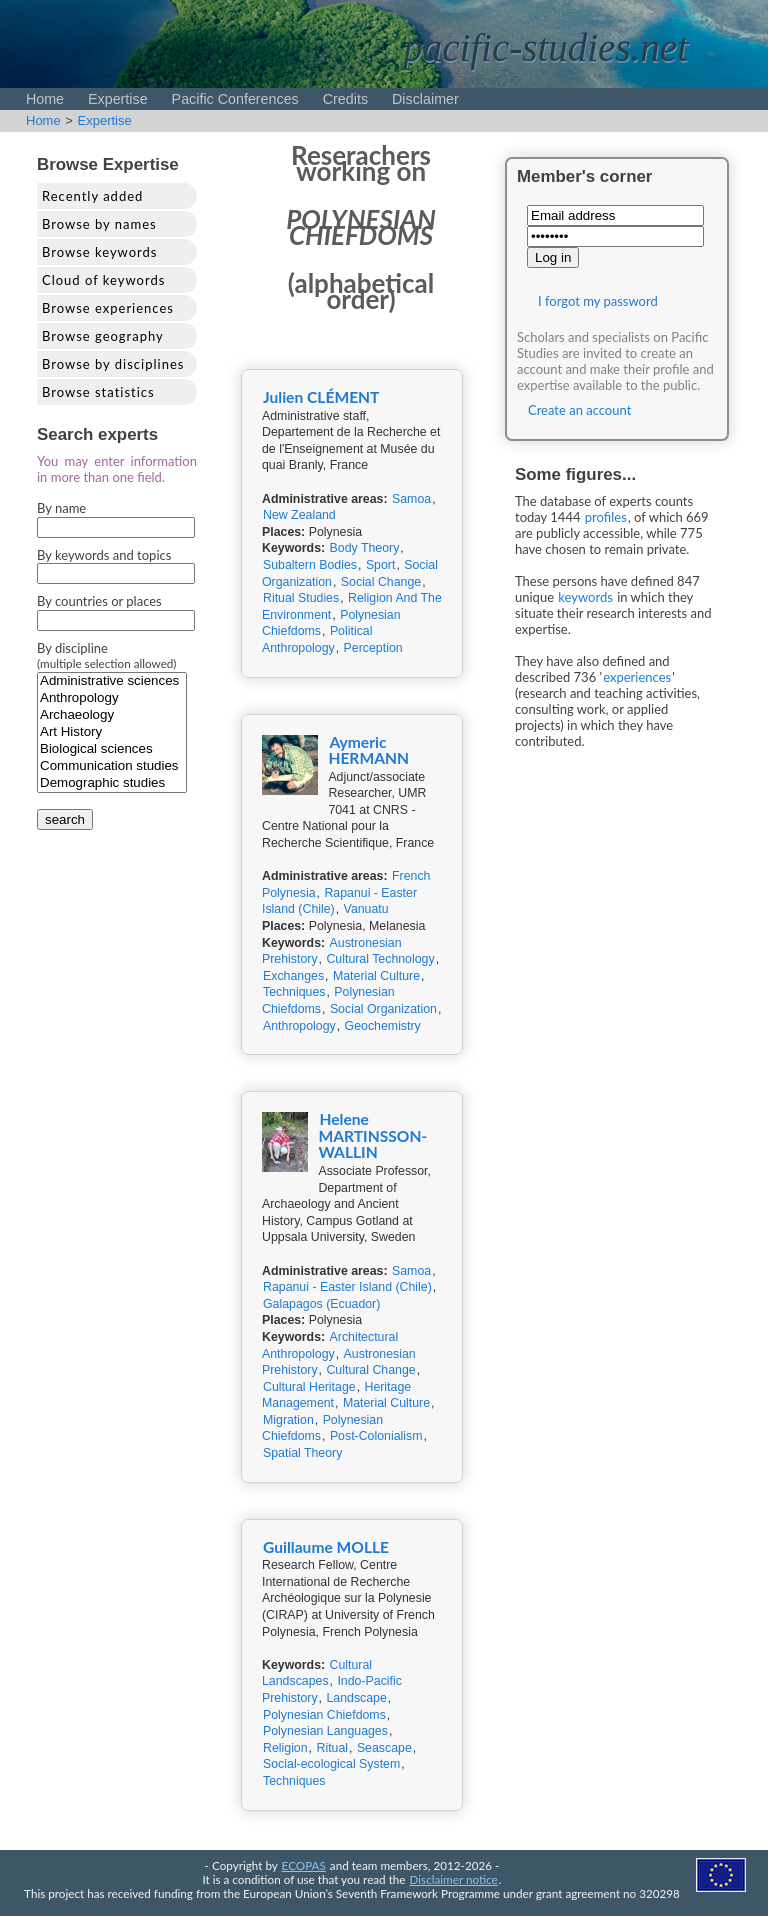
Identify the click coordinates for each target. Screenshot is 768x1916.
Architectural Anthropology (330, 1345)
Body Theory (365, 548)
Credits (345, 99)
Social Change (381, 582)
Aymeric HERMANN (368, 750)
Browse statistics (98, 392)
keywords (585, 597)
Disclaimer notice (454, 1879)
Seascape (384, 1748)
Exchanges (293, 976)
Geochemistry (383, 1026)
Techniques (294, 992)
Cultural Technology (380, 959)
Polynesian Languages (325, 1731)
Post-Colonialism (376, 1436)
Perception (373, 648)
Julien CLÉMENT (321, 397)
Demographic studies (112, 783)
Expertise (118, 99)
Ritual (332, 1748)
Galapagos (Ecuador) (321, 1304)
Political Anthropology (317, 639)
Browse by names (99, 224)
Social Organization (383, 1009)
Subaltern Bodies (310, 565)
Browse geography (103, 336)
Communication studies (112, 766)
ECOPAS (304, 1865)
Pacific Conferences (235, 99)
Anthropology (112, 698)
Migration (288, 1420)
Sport (381, 565)
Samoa (411, 499)
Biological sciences (112, 749)
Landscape (356, 1698)
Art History (112, 732)
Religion (285, 1748)
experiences (637, 677)
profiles (606, 517)
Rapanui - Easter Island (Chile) (347, 1287)
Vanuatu (366, 909)
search (65, 819)
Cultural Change (370, 1370)
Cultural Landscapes (317, 1673)
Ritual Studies (301, 598)
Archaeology (112, 715)
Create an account (579, 410)
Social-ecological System (331, 1764)
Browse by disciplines (113, 364)
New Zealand (299, 515)
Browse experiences (108, 308)
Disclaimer (425, 99)
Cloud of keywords (103, 280)
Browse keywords (100, 252)
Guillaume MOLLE (326, 1547)
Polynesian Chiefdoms (324, 1715)
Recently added (92, 196)
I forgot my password (598, 301)
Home (45, 99)
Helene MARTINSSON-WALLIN (372, 1135)
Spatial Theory (302, 1453)
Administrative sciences (112, 681)
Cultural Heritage (309, 1387)
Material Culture (376, 976)
